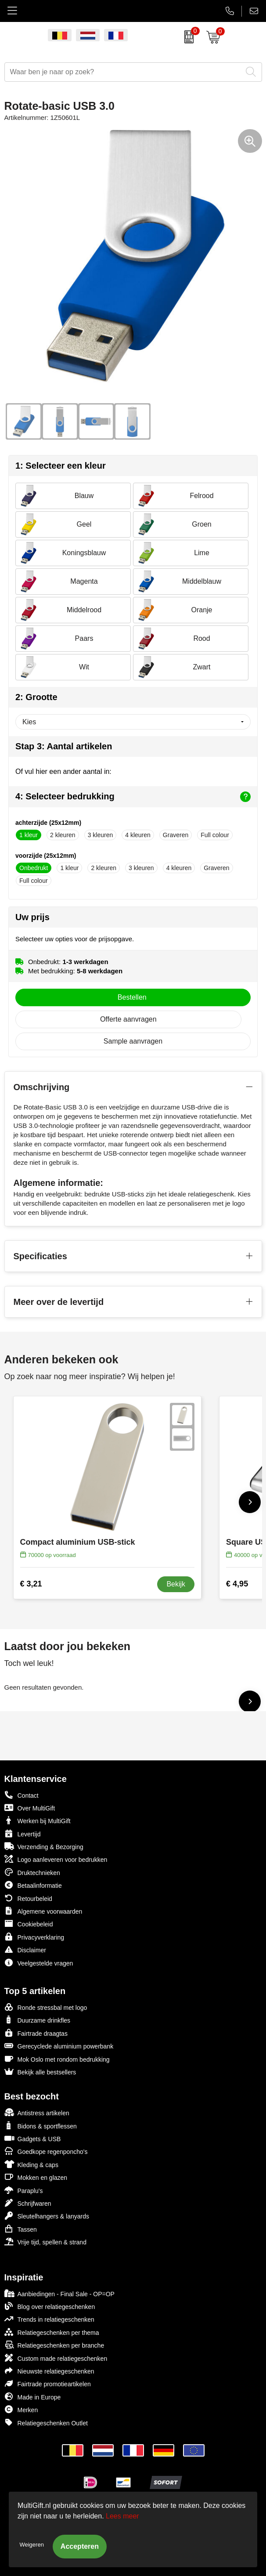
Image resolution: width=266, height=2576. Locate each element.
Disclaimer (25, 1949)
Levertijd (22, 1833)
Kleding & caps (31, 2164)
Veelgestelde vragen (38, 1962)
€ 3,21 (31, 1583)
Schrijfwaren (27, 2203)
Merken (21, 2409)
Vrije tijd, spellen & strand (45, 2241)
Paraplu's (23, 2190)
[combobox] (123, 72)
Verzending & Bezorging (43, 1846)
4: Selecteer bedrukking (133, 796)
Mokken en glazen (36, 2177)
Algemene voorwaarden (43, 1911)
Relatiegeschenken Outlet (46, 2422)
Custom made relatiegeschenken (56, 2358)
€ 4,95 (237, 1583)
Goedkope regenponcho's (46, 2151)
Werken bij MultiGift (37, 1820)
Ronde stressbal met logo (45, 2007)
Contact (21, 1795)
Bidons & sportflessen (40, 2125)
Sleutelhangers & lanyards (46, 2215)
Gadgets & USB (32, 2138)
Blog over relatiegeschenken (49, 2306)
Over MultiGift (29, 1807)
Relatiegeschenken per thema (51, 2332)
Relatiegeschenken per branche (54, 2345)
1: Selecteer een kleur (60, 465)
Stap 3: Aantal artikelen (63, 746)
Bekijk (175, 1584)
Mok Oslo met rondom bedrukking (57, 2059)
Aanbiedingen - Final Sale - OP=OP (59, 2293)
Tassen (20, 2229)
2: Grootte (36, 697)
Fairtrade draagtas (36, 2033)
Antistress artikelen (36, 2112)
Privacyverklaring (34, 1937)
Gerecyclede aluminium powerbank (59, 2045)
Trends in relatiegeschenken (49, 2319)
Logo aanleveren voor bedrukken (56, 1859)
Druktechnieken (32, 1872)
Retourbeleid (28, 1898)
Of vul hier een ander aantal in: (63, 771)
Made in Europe (32, 2396)
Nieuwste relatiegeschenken (49, 2370)
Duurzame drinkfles (37, 2020)
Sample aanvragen (133, 1041)
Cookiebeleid (28, 1923)
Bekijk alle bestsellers (40, 2071)
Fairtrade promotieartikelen (47, 2383)
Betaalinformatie (33, 1885)
